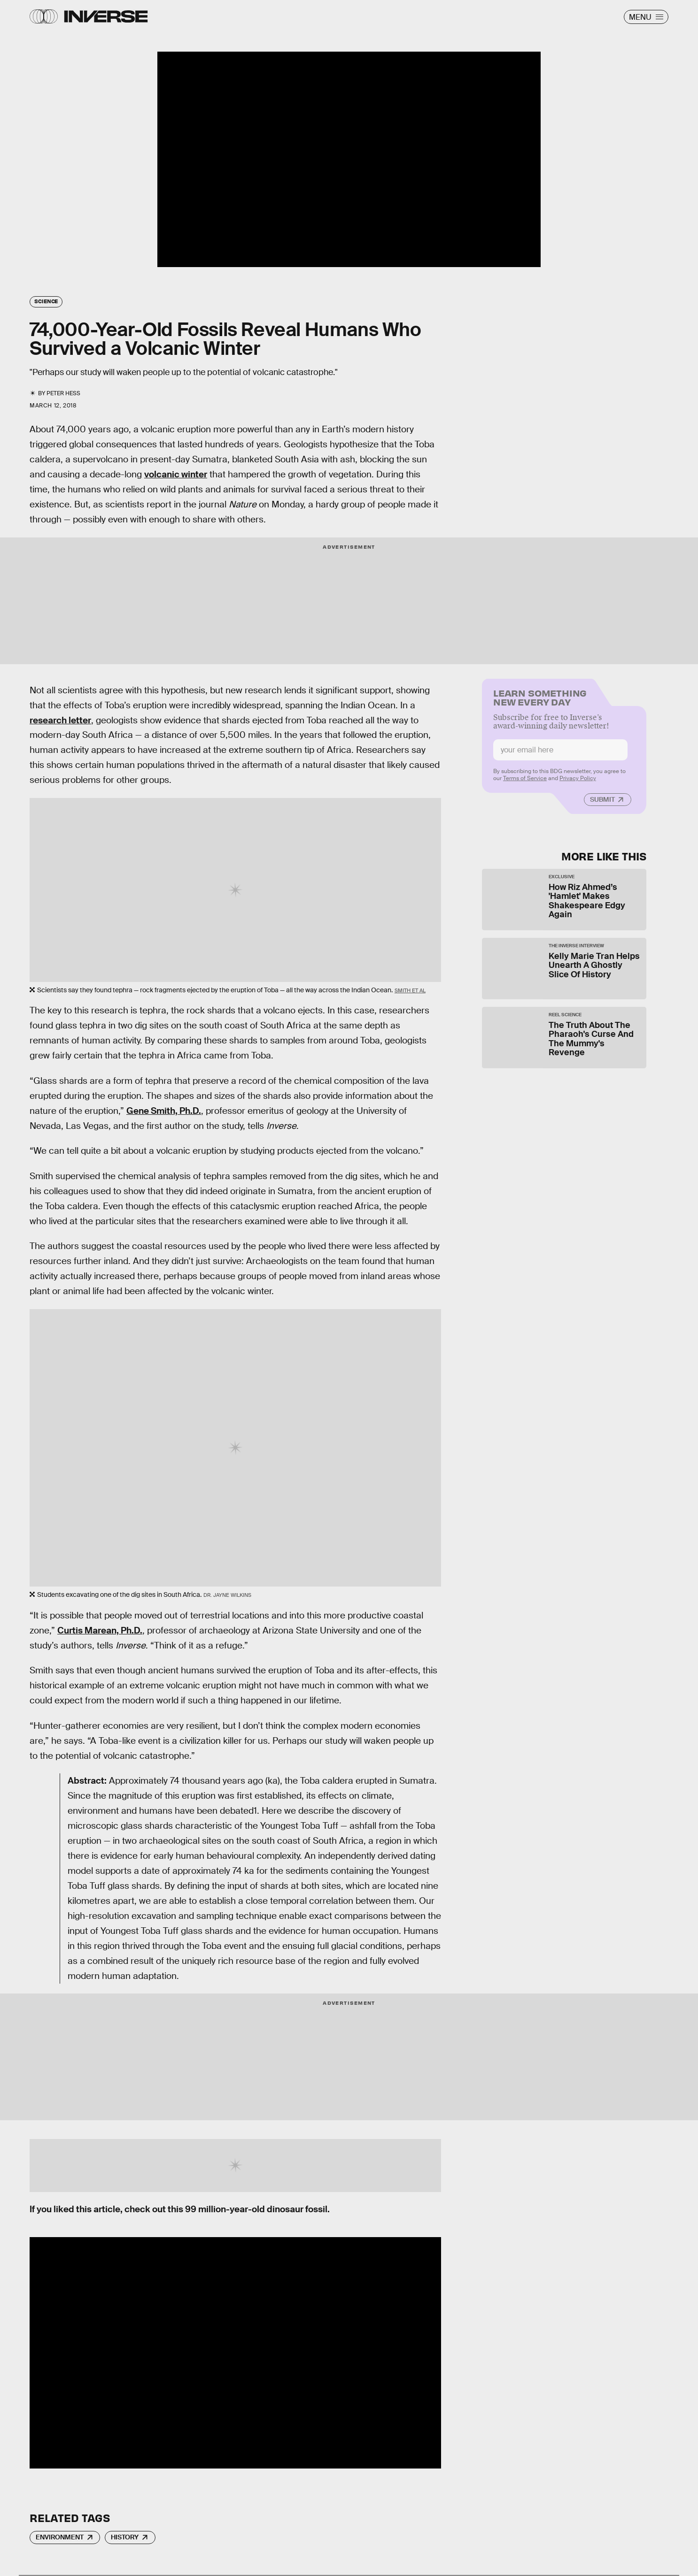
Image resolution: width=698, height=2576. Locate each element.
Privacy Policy (577, 782)
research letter (60, 720)
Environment (60, 2537)
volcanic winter (175, 474)
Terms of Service (525, 782)
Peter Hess (63, 393)
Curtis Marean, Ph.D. (99, 1630)
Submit (602, 803)
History (125, 2537)
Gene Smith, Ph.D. (163, 1111)
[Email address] (560, 754)
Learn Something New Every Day (540, 701)
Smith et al (410, 990)
